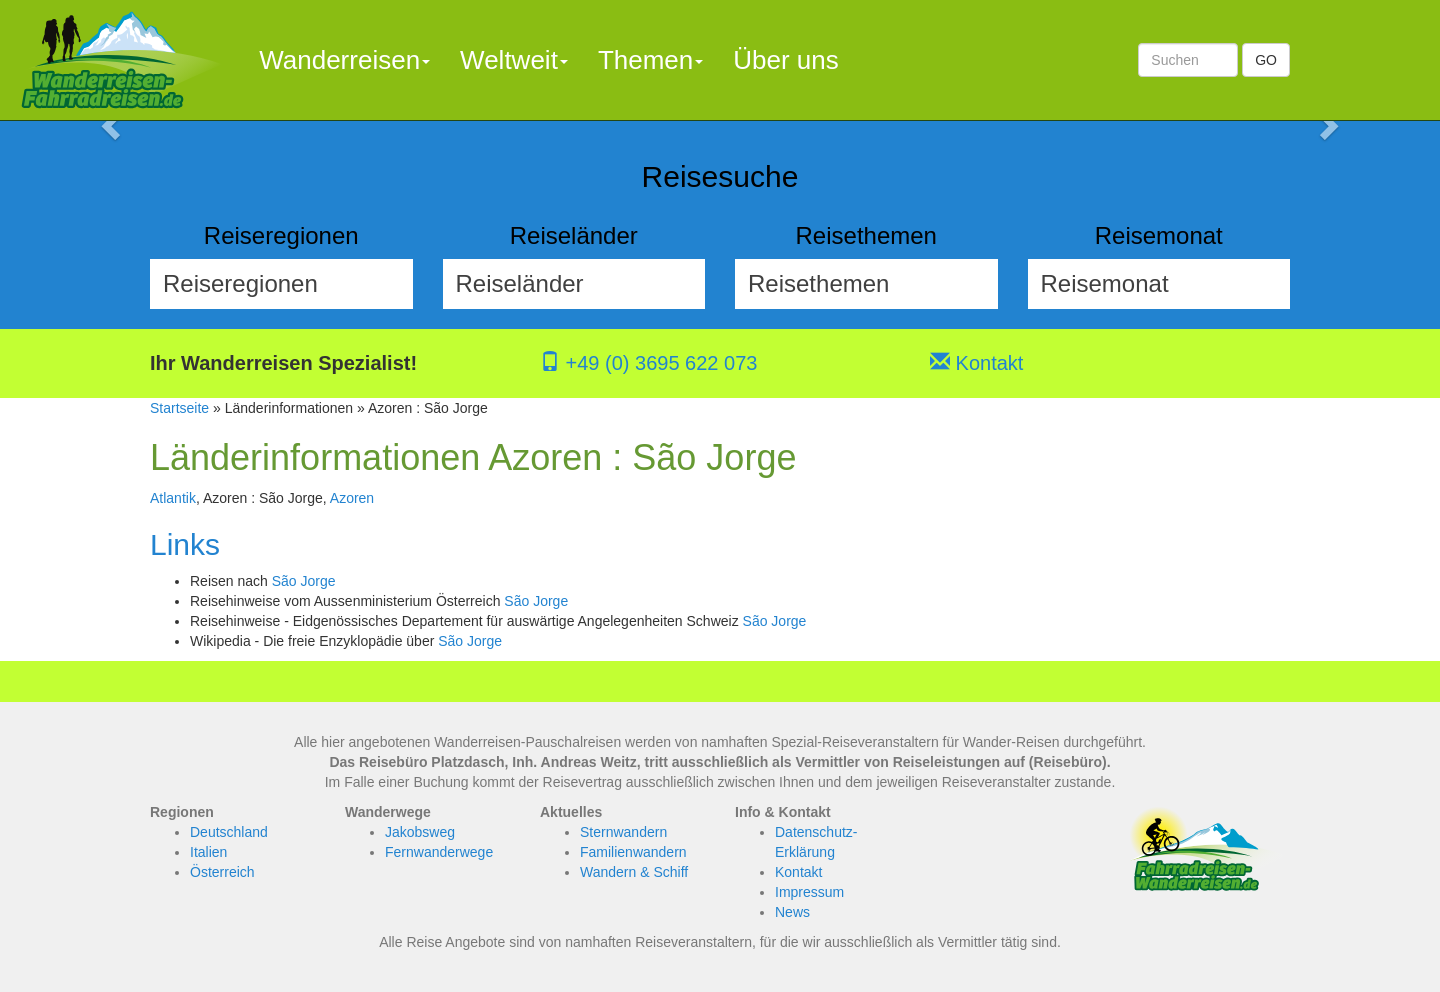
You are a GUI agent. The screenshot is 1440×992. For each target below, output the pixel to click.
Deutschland (229, 832)
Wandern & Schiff (634, 872)
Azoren (352, 498)
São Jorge (304, 581)
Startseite (179, 408)
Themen (650, 60)
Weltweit (514, 60)
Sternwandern (623, 832)
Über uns (786, 60)
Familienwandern (633, 852)
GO (1266, 60)
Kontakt (976, 363)
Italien (208, 852)
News (792, 912)
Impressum (809, 892)
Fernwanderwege (439, 852)
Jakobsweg (420, 832)
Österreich (222, 872)
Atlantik (173, 498)
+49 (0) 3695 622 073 (648, 363)
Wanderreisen (344, 60)
